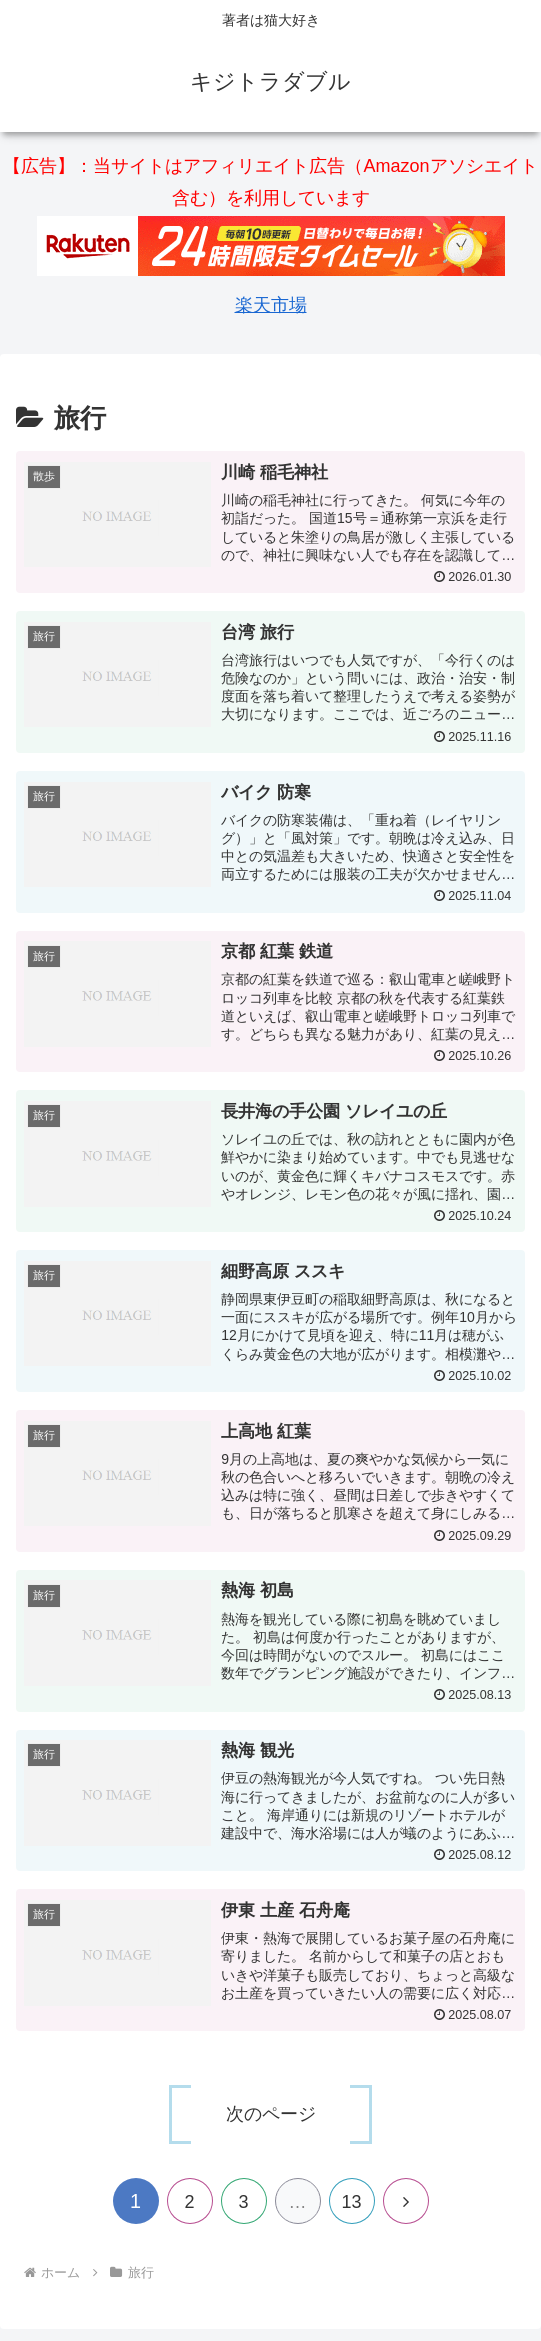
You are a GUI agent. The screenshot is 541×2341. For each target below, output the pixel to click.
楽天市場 (271, 305)
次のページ (271, 2114)
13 (351, 2202)
